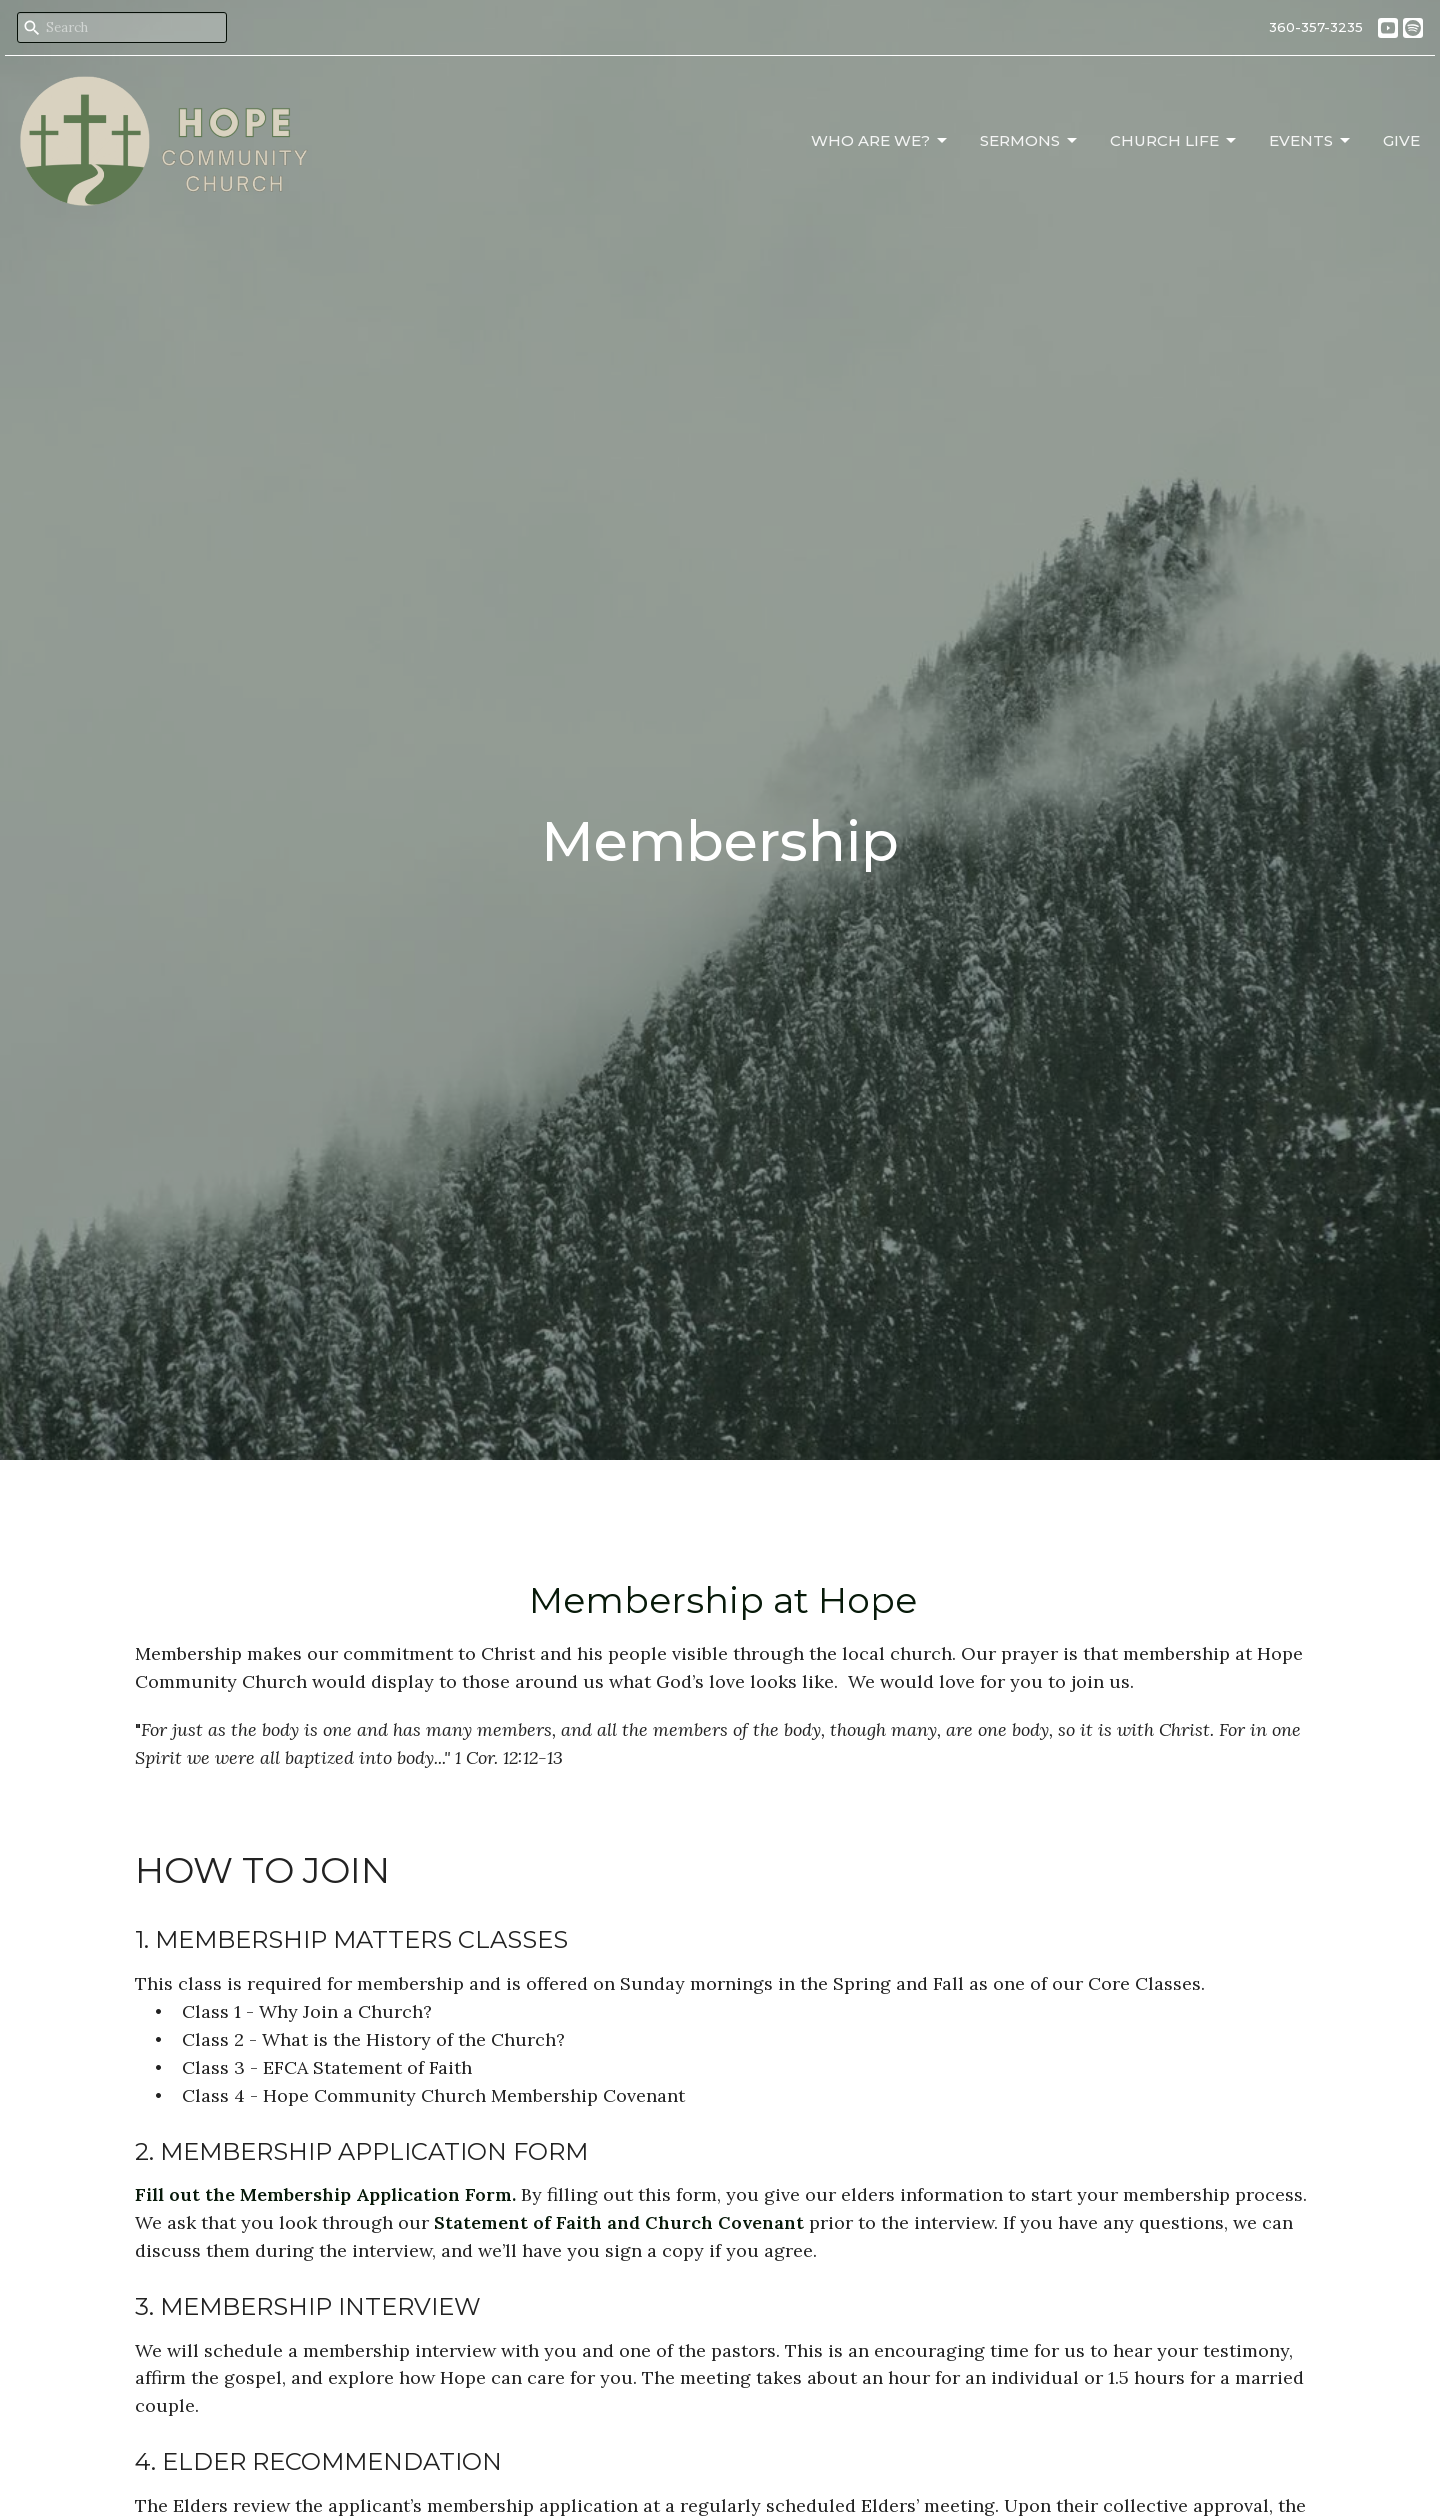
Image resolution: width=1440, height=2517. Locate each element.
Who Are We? (880, 141)
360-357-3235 (1316, 27)
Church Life (1174, 141)
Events (1311, 141)
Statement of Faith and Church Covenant (619, 2222)
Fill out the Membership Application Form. (328, 2194)
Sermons (1030, 141)
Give (1401, 140)
